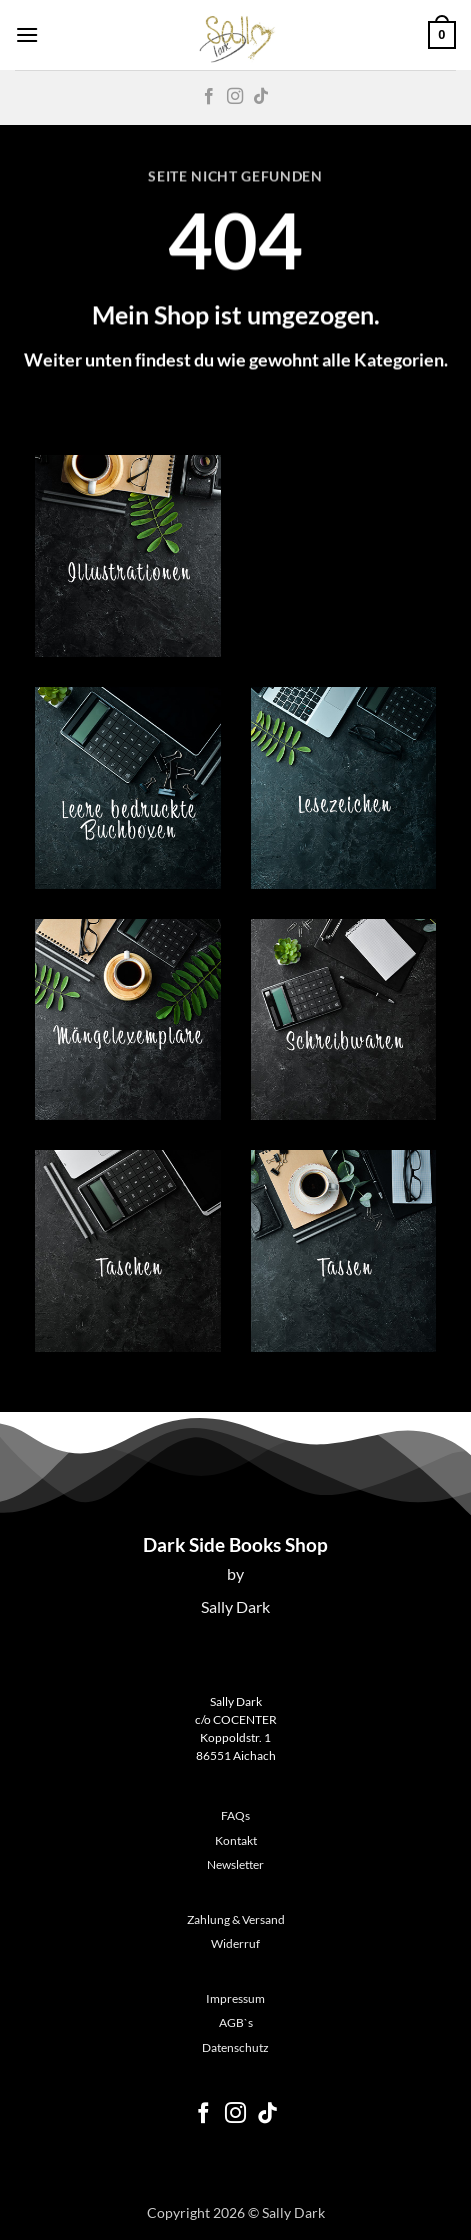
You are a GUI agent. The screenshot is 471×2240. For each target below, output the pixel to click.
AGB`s (236, 2022)
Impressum (235, 1998)
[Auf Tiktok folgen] (261, 97)
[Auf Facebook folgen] (209, 97)
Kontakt (236, 1840)
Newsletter (235, 1864)
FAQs (235, 1815)
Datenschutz (235, 2047)
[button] (27, 34)
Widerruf (235, 1943)
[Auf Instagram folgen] (235, 97)
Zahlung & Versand (236, 1919)
